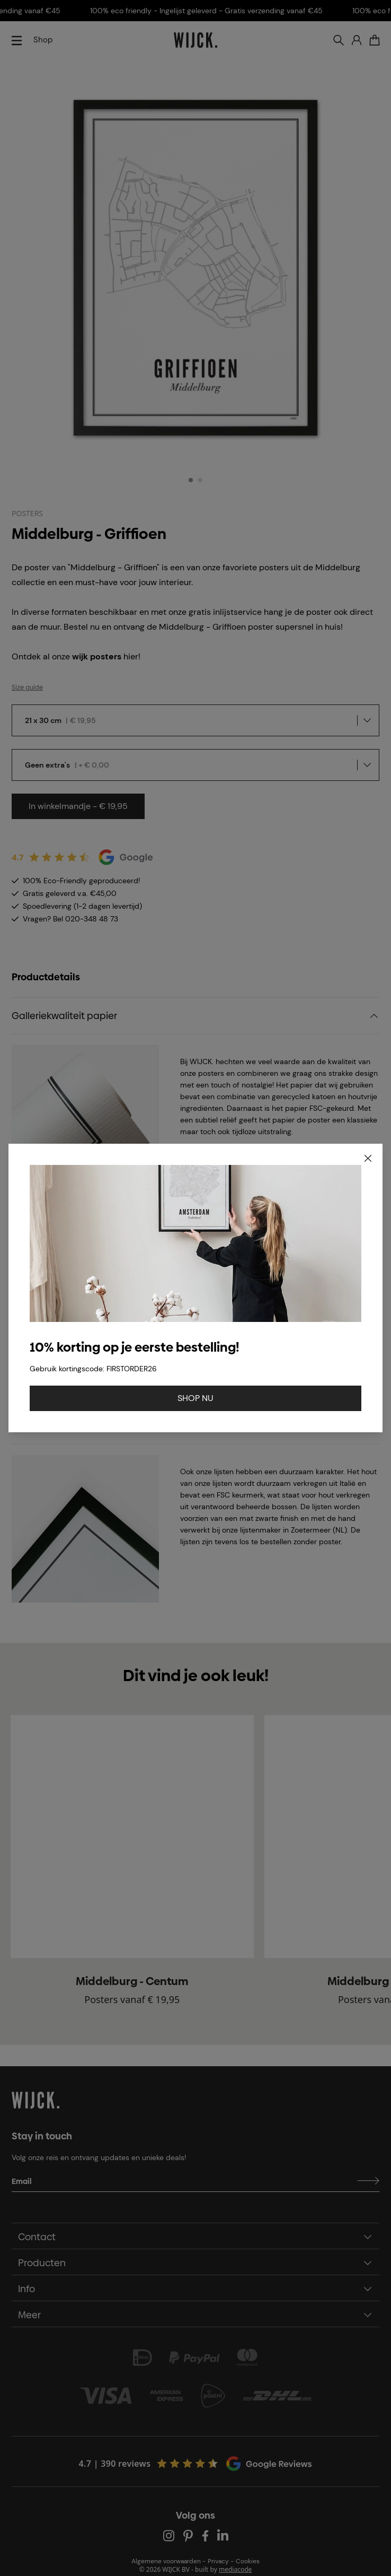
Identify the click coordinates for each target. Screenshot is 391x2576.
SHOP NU (195, 1398)
